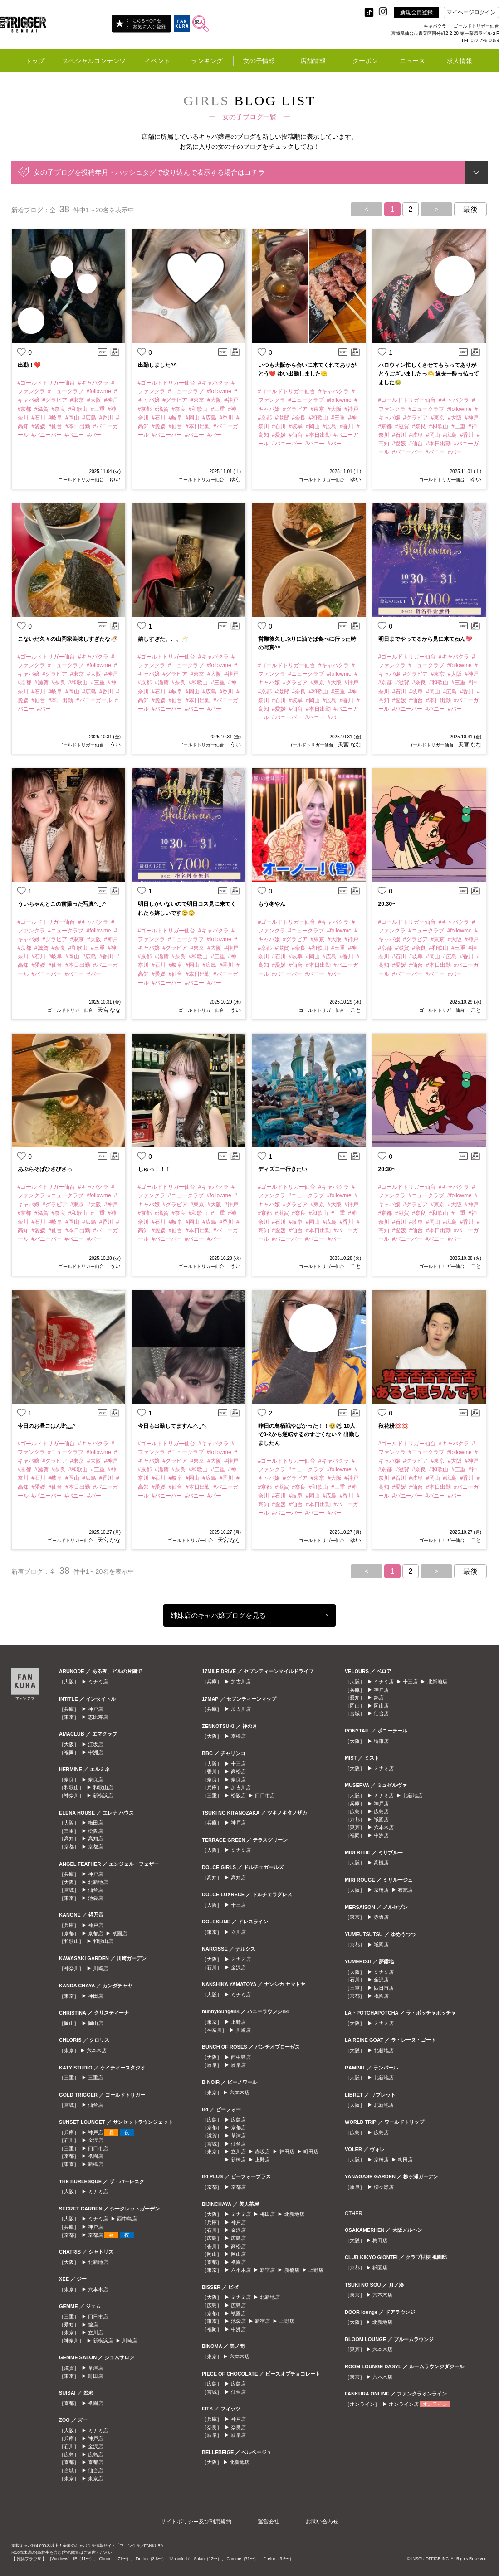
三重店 (95, 2077)
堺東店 (381, 1741)
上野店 (238, 2022)
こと (355, 1010)
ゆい (114, 479)
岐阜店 (238, 2065)
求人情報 (459, 60)
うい (114, 745)
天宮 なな (349, 745)
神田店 (95, 1996)
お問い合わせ (322, 2521)
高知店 (95, 1838)
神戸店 (95, 1709)
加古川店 (241, 1681)
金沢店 (95, 2140)
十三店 (238, 1763)
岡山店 (95, 2023)
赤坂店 (262, 2151)
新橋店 (95, 2164)
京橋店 (238, 1736)
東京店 (95, 2478)
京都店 (95, 1846)
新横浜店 (103, 1795)
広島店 (95, 2454)
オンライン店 (404, 2404)
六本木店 (97, 2050)
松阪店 (95, 1831)
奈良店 (95, 1779)
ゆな (235, 479)
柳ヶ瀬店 (384, 2187)
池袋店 (95, 1898)
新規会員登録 (416, 12)
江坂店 (95, 1744)
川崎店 (100, 1968)
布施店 (405, 1890)
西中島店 (127, 2218)
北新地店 (98, 1882)
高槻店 (381, 1862)
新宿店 (267, 2270)
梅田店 (95, 1822)
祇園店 (119, 1933)
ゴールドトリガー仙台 (81, 479)
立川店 (95, 2332)
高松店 (238, 1771)
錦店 (93, 2324)
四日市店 (98, 2148)
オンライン (434, 2404)
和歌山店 (103, 1787)
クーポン (365, 60)
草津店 (95, 2368)
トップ (34, 60)
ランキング (207, 60)
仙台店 (95, 1890)
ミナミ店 (98, 1681)
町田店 (95, 2376)
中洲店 (95, 1752)
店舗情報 (313, 60)
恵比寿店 (98, 1717)
